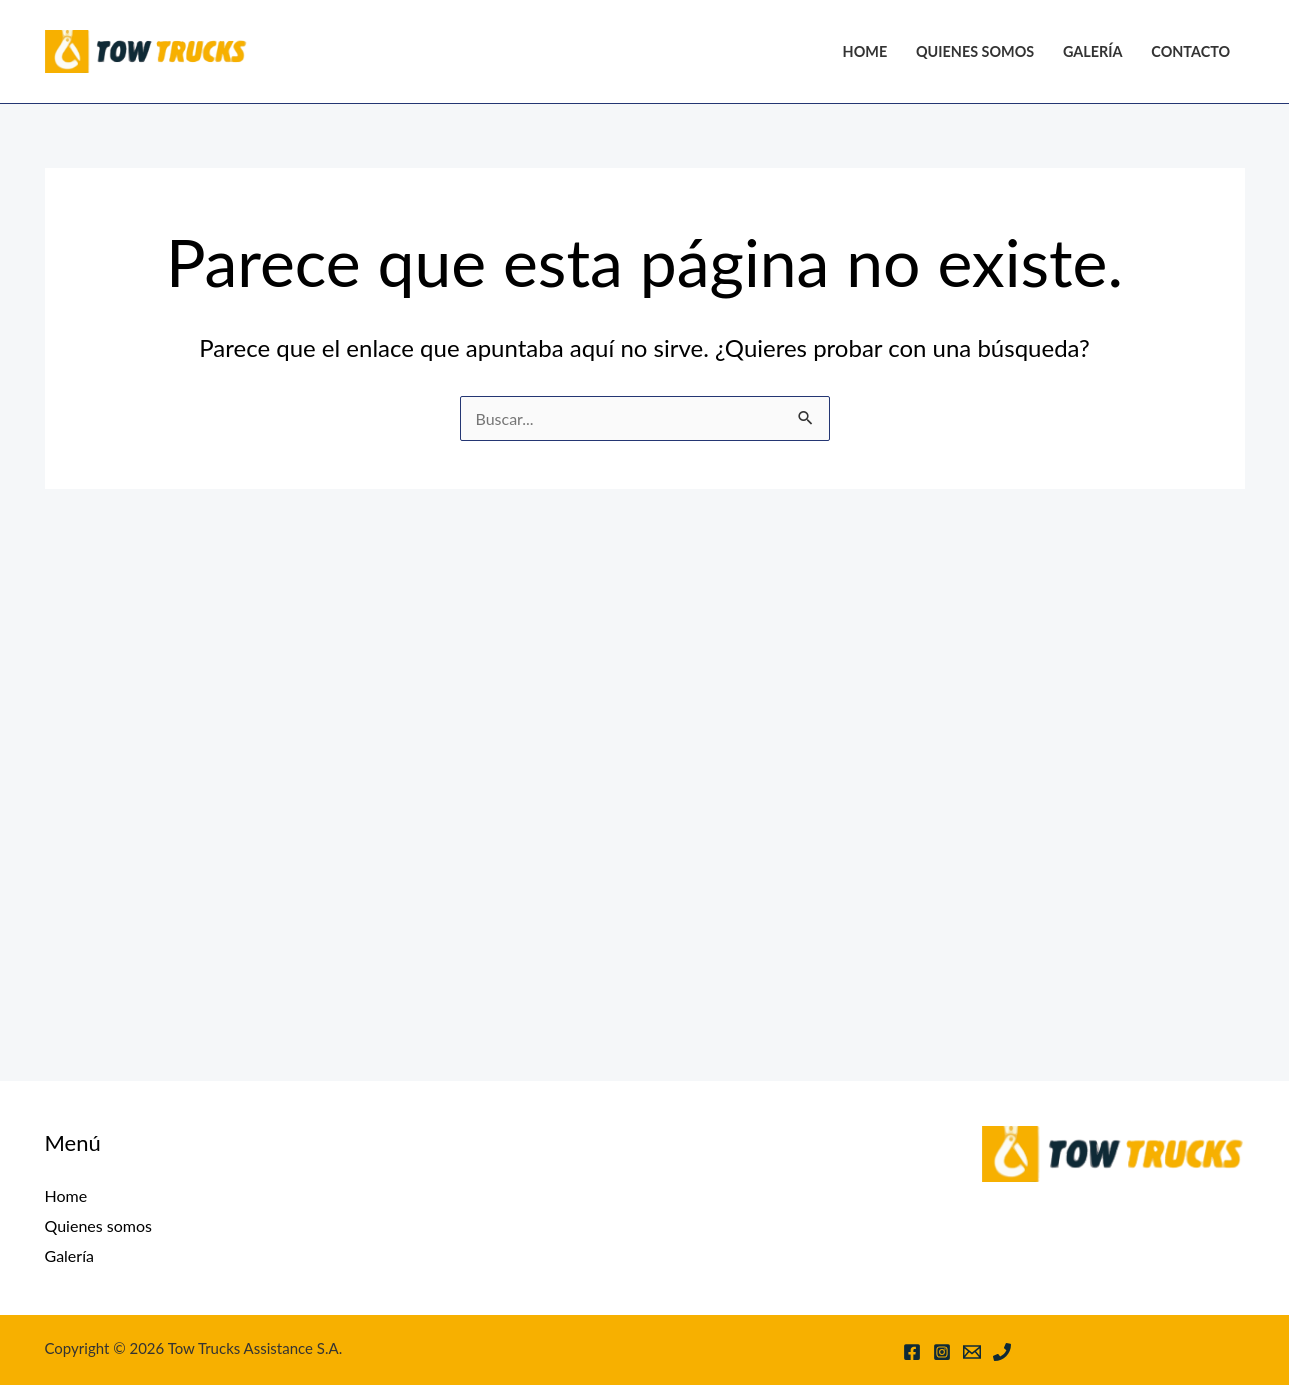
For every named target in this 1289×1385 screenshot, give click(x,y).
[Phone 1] (1002, 1352)
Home (865, 51)
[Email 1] (972, 1352)
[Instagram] (942, 1352)
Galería (1093, 51)
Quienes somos (975, 51)
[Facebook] (912, 1352)
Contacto (1190, 51)
